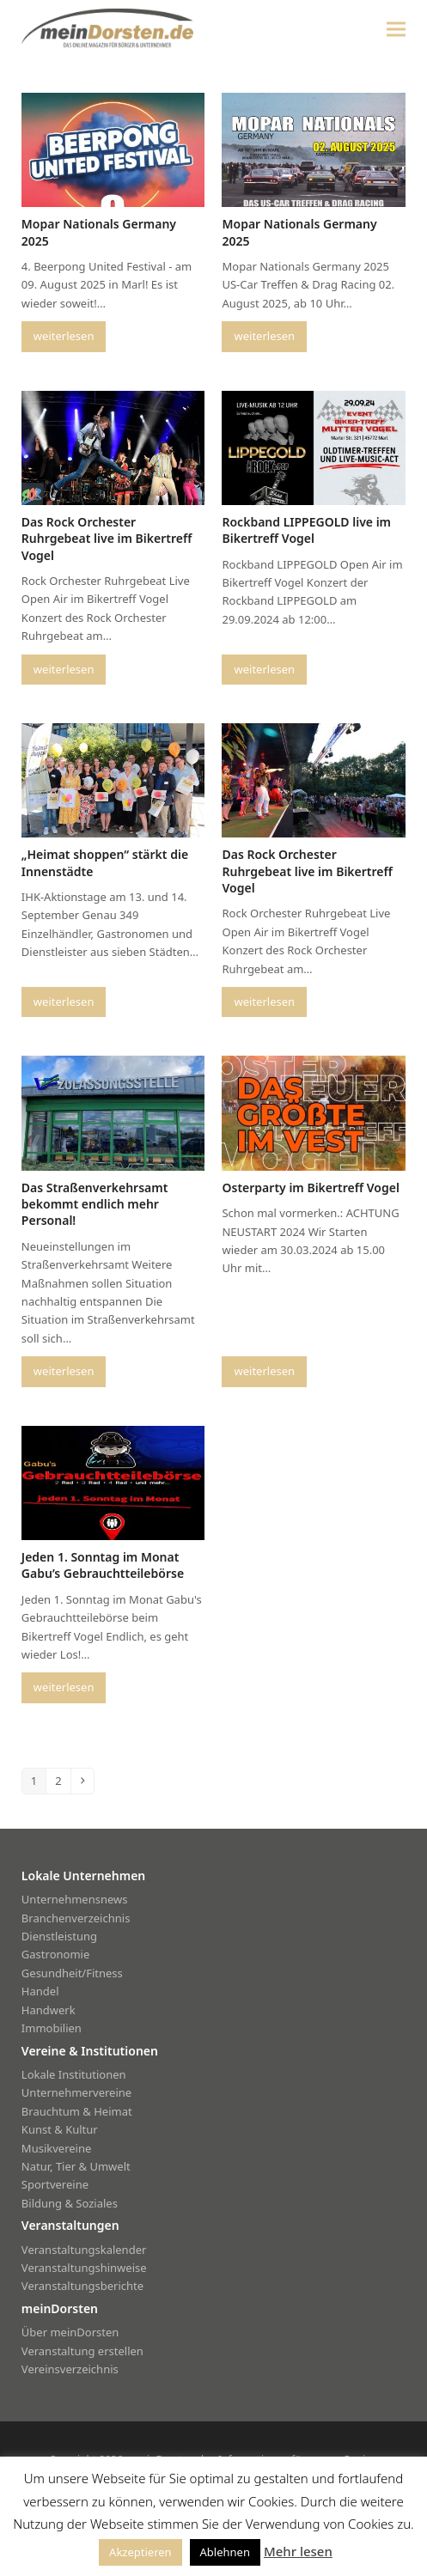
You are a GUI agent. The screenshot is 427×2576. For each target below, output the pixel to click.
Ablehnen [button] (225, 2552)
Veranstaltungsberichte (82, 2285)
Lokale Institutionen (73, 2074)
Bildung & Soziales (69, 2203)
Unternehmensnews (74, 1899)
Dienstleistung (59, 1936)
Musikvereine (56, 2148)
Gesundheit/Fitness (72, 1973)
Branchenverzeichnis (76, 1918)
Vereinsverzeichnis (70, 2369)
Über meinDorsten (70, 2332)
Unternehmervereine (76, 2092)
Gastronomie (55, 1954)
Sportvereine (54, 2184)
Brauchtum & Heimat (76, 2111)
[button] (396, 28)
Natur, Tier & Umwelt (76, 2166)
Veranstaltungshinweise (84, 2267)
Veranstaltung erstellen (82, 2351)
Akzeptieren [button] (140, 2552)
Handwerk (48, 2010)
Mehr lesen (298, 2551)
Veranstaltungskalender (84, 2249)
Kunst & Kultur (59, 2129)
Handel (40, 1991)
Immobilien (51, 2028)
